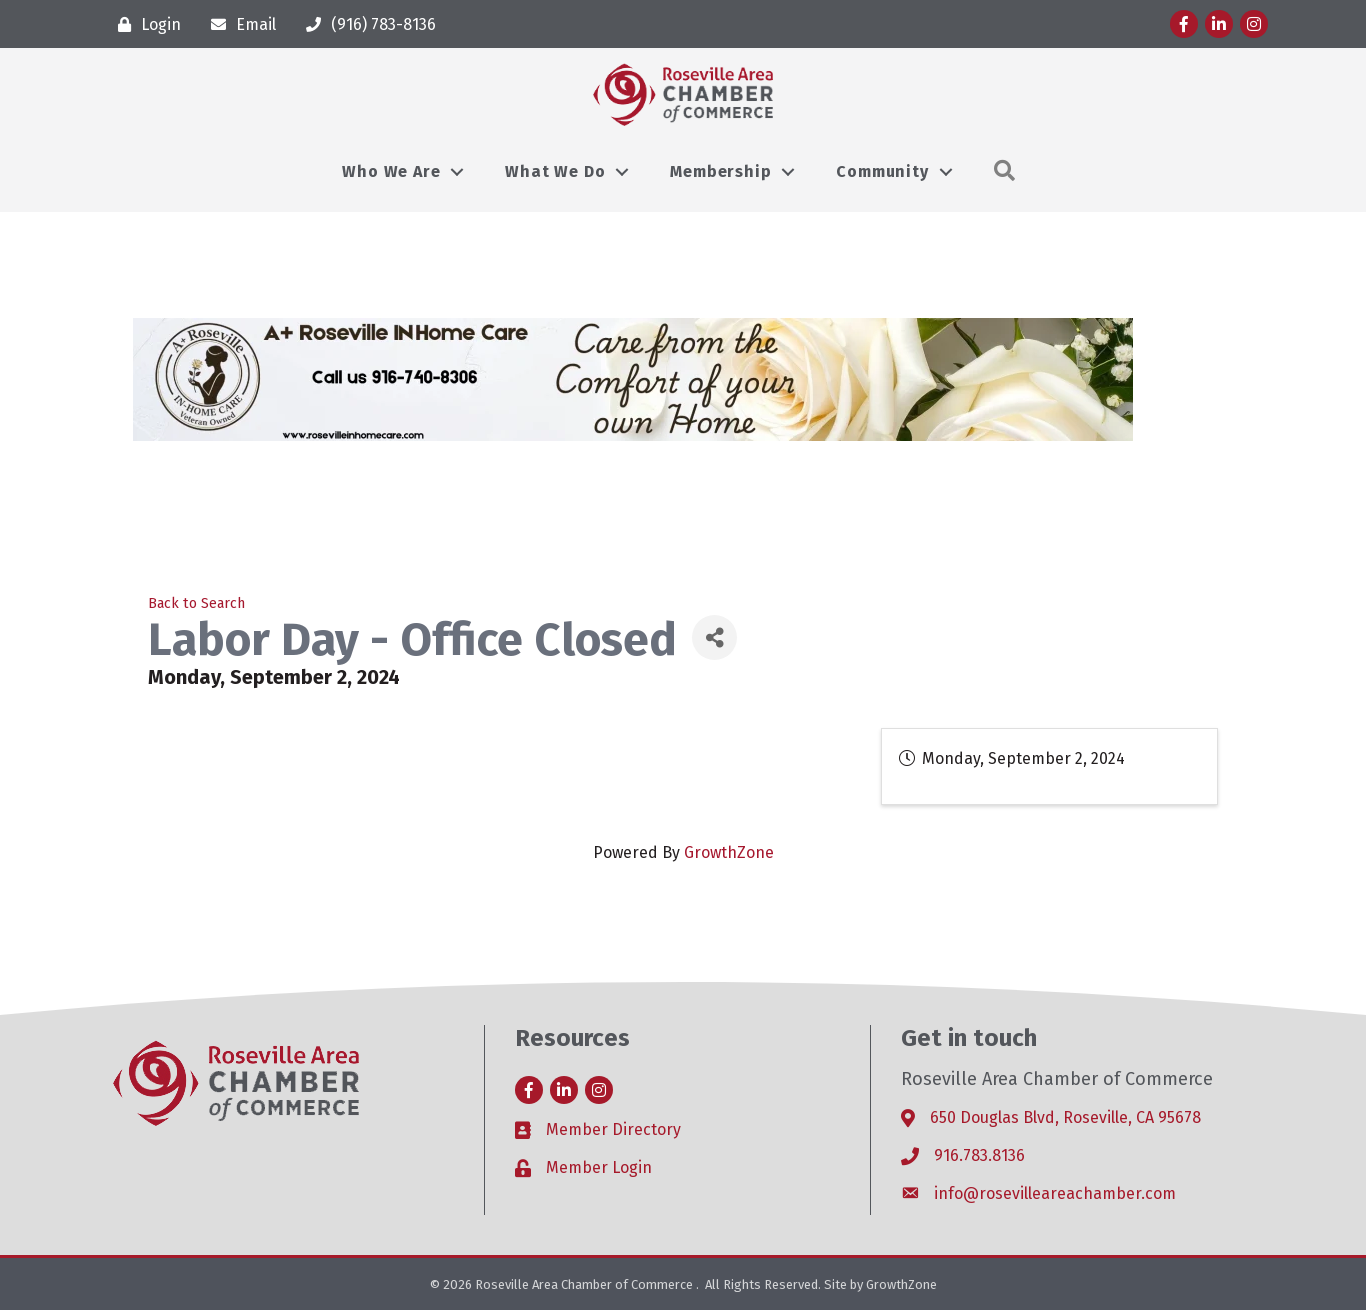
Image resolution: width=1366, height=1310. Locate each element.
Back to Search (196, 603)
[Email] (238, 24)
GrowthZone (729, 852)
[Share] (714, 637)
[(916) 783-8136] (366, 24)
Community (882, 171)
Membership (720, 171)
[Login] (144, 24)
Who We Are (391, 171)
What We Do (555, 171)
